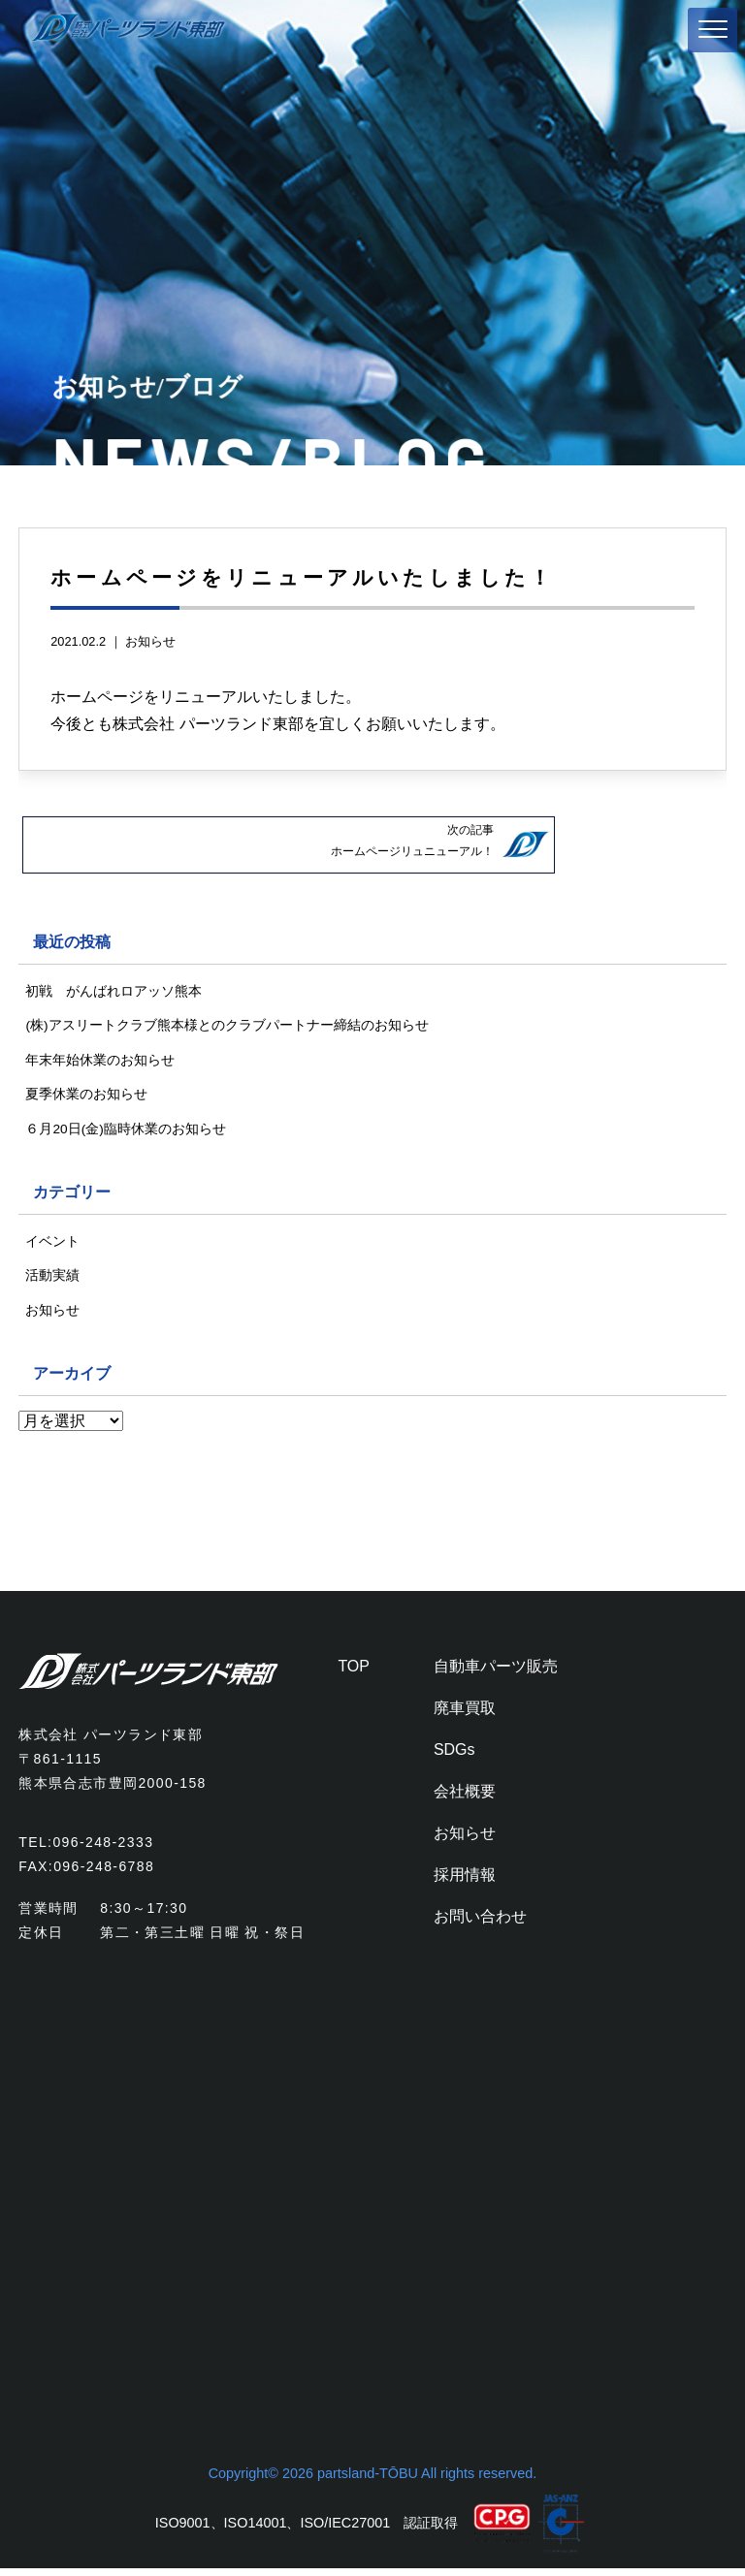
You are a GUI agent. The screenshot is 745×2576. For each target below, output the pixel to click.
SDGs (454, 1756)
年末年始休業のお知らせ (100, 1059)
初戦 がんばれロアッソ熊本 (113, 989)
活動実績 (52, 1280)
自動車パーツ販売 (496, 1673)
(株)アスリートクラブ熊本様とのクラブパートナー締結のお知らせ (227, 1025)
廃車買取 (465, 1714)
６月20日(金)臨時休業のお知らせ (126, 1131)
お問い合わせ (480, 1923)
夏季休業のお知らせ (86, 1095)
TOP (354, 1673)
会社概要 (465, 1798)
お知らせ (150, 641)
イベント (52, 1245)
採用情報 (465, 1881)
